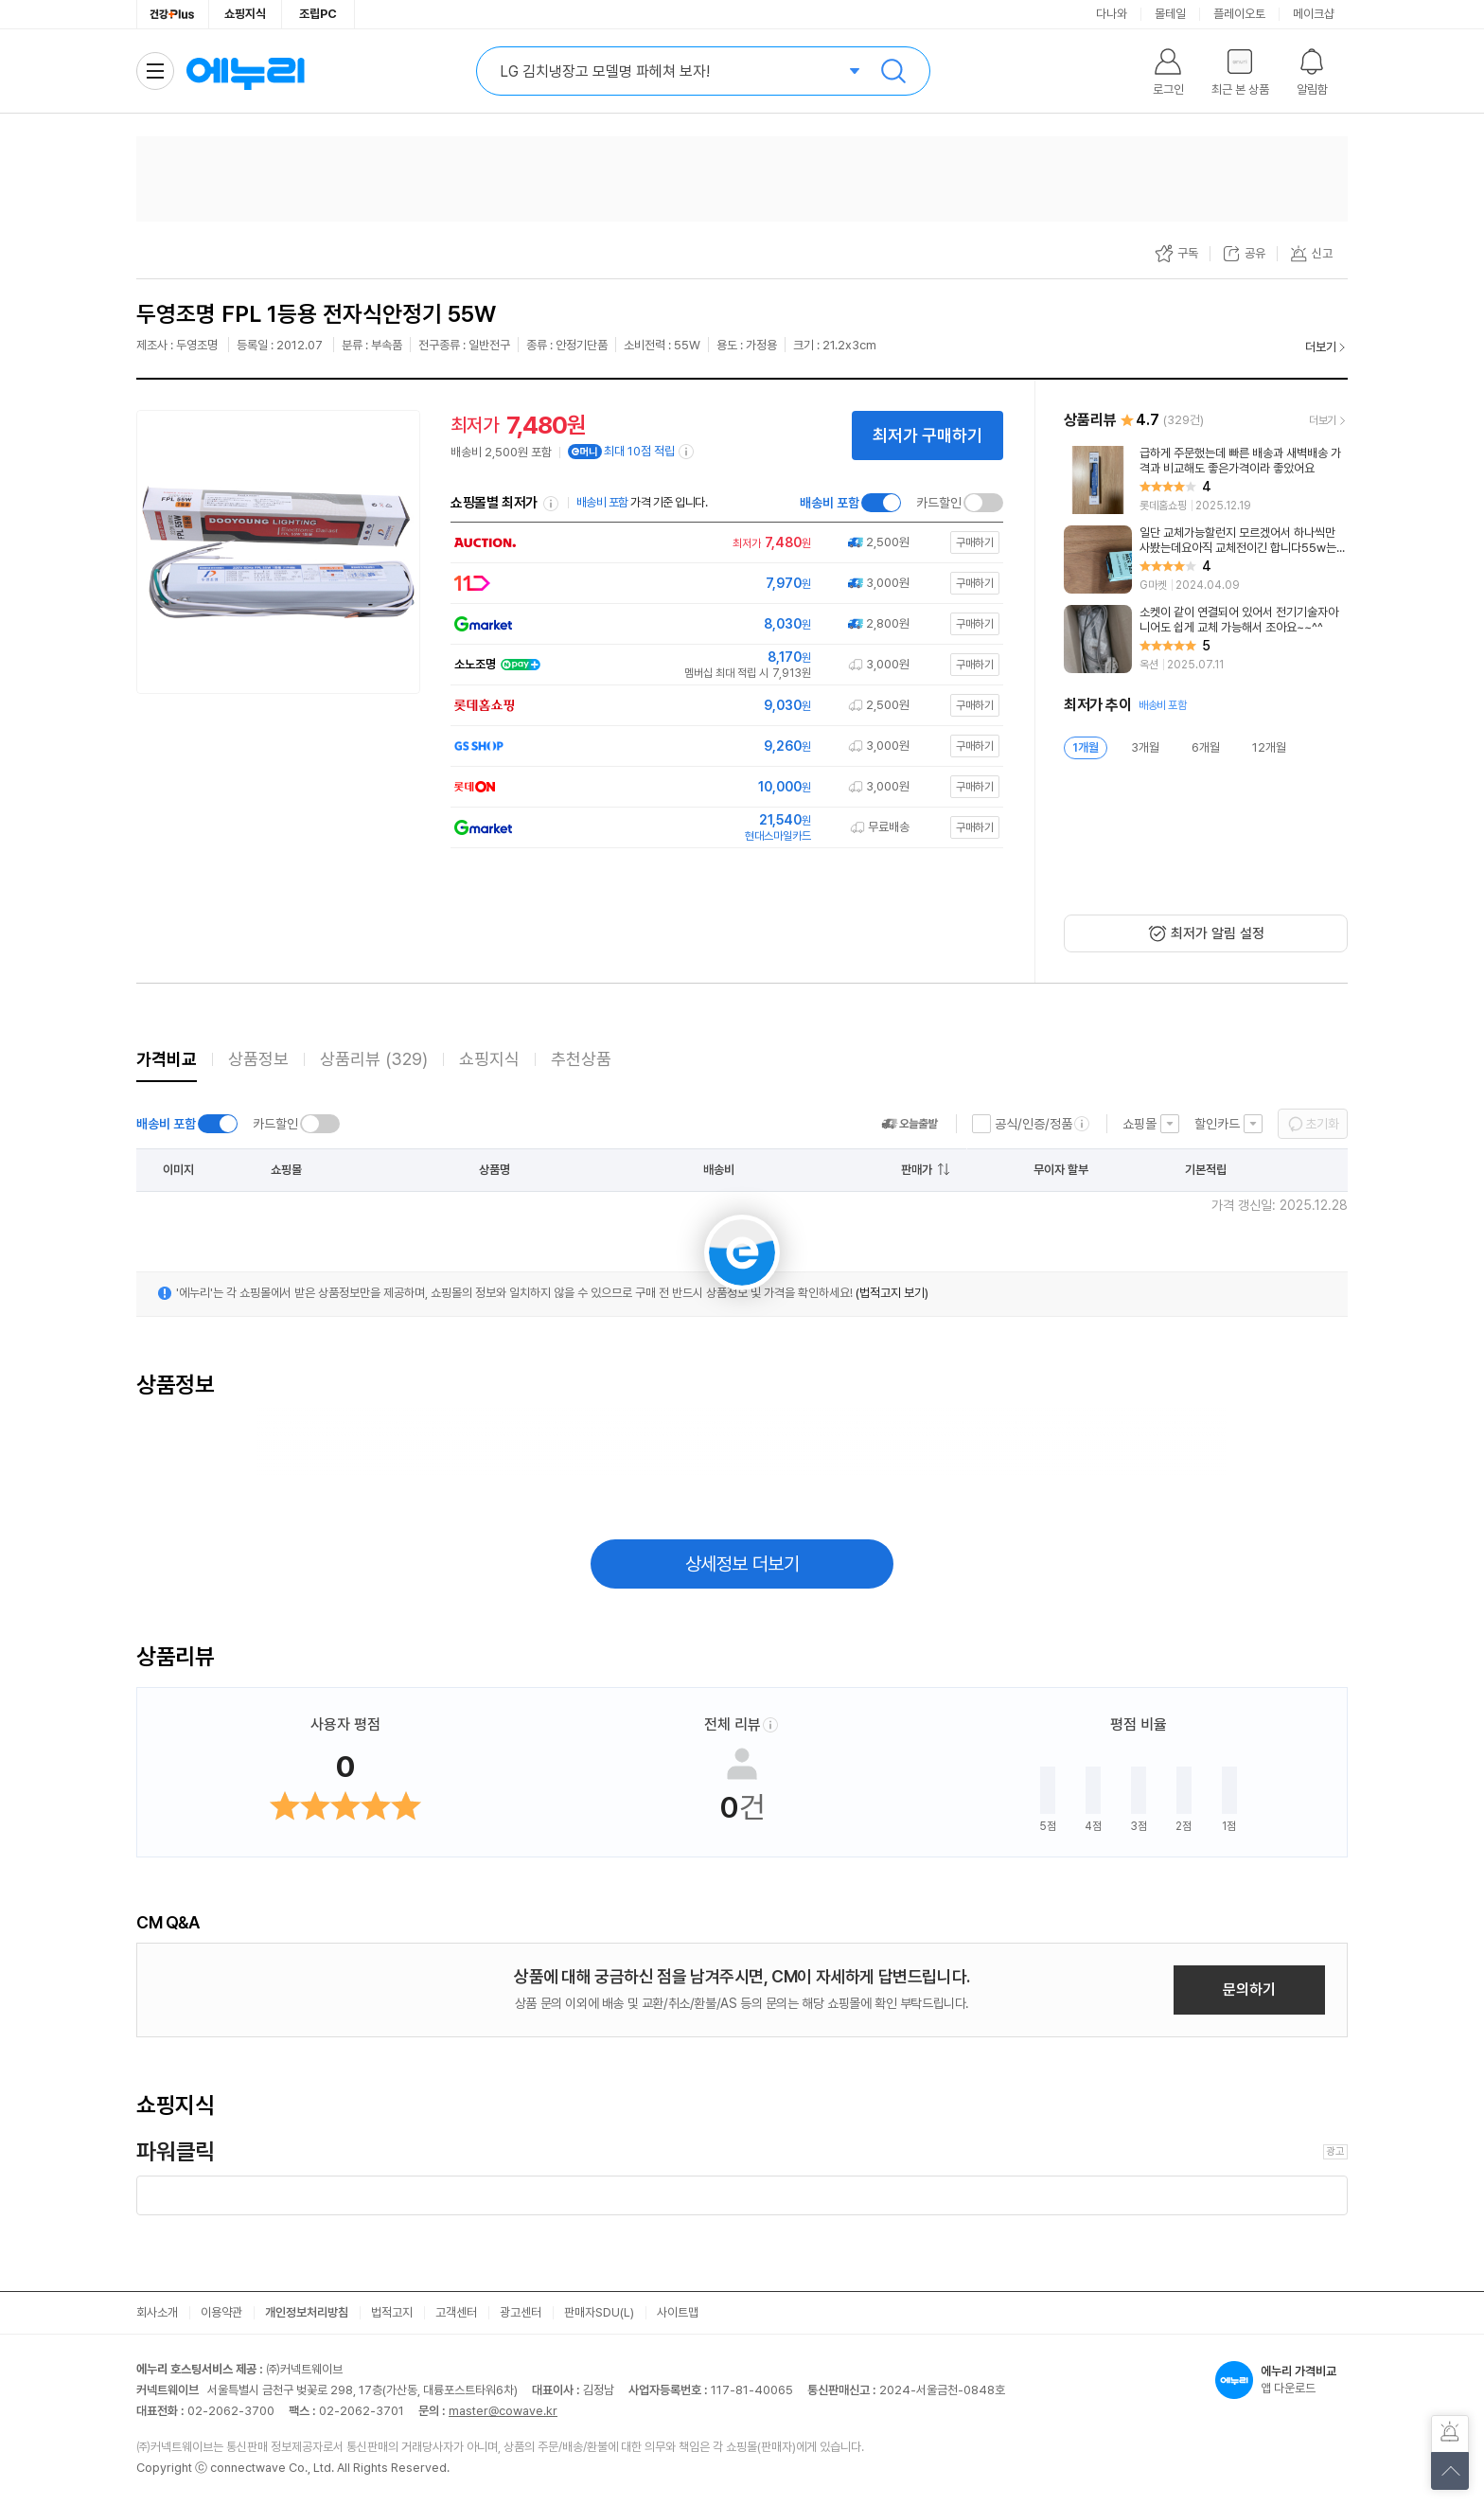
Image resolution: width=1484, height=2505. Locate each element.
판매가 (916, 1170)
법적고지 (392, 2312)
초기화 (1322, 1123)
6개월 (1206, 747)
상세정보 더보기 (742, 1564)
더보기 (1320, 347)
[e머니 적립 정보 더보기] (687, 451)
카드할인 (939, 502)
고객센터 (456, 2312)
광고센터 (520, 2312)
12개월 (1269, 747)
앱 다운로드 (1281, 2380)
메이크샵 (1313, 14)
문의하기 (1249, 1990)
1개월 (1085, 747)
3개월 (1145, 747)
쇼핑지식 (245, 14)
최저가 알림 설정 (1217, 933)
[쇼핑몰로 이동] (722, 543)
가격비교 (166, 1059)
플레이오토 (1239, 14)
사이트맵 (677, 2312)
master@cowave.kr (503, 2411)
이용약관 (221, 2312)
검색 (893, 71)
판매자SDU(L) (599, 2312)
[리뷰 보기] (1206, 480)
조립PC (318, 14)
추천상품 (581, 1059)
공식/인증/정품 (1033, 1123)
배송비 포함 (829, 502)
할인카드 (1217, 1123)
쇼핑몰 (1139, 1123)
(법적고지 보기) (892, 1293)
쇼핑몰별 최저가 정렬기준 (550, 503)
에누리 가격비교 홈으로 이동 (245, 71)
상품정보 (258, 1059)
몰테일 (1170, 14)
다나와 (1111, 14)
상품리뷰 (374, 1059)
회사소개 (157, 2312)
